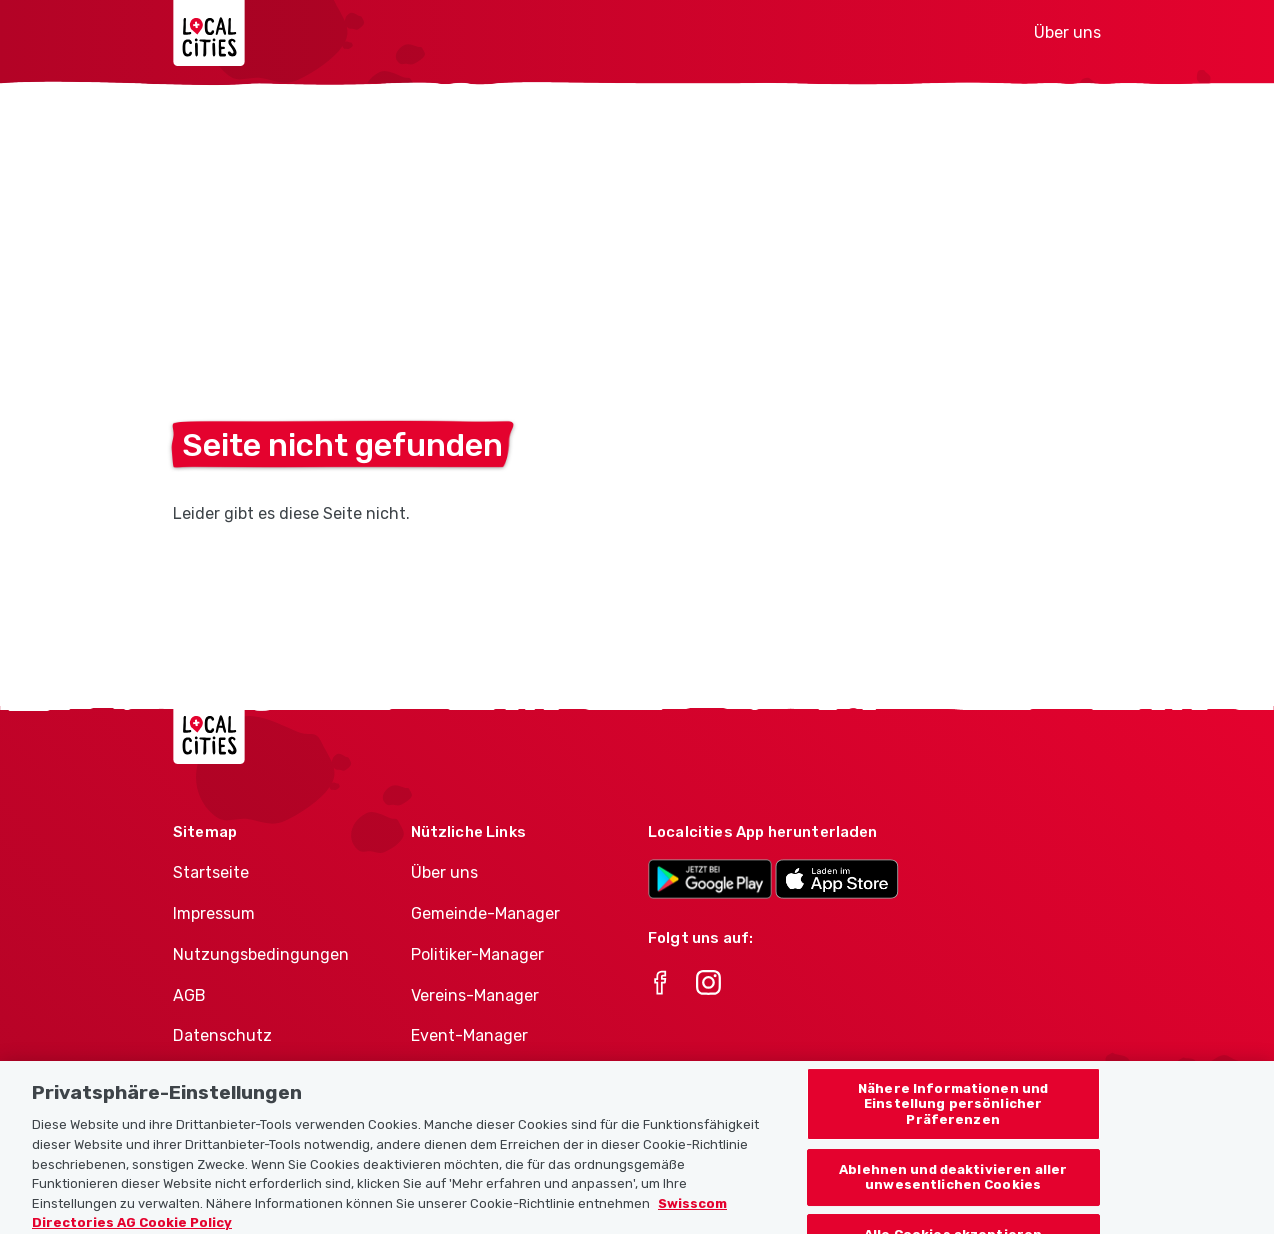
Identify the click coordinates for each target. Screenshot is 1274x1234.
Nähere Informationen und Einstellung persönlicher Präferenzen (953, 1112)
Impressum (214, 913)
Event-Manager (469, 1035)
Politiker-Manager (477, 954)
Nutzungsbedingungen (261, 954)
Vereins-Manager (475, 995)
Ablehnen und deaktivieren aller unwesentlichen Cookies (953, 1185)
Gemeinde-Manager (485, 913)
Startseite (211, 872)
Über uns (1067, 32)
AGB (189, 995)
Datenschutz (222, 1035)
